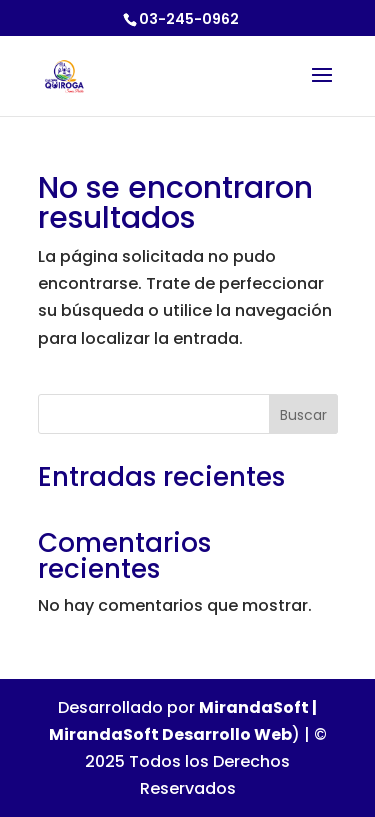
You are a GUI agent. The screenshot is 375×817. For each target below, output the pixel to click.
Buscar (303, 415)
